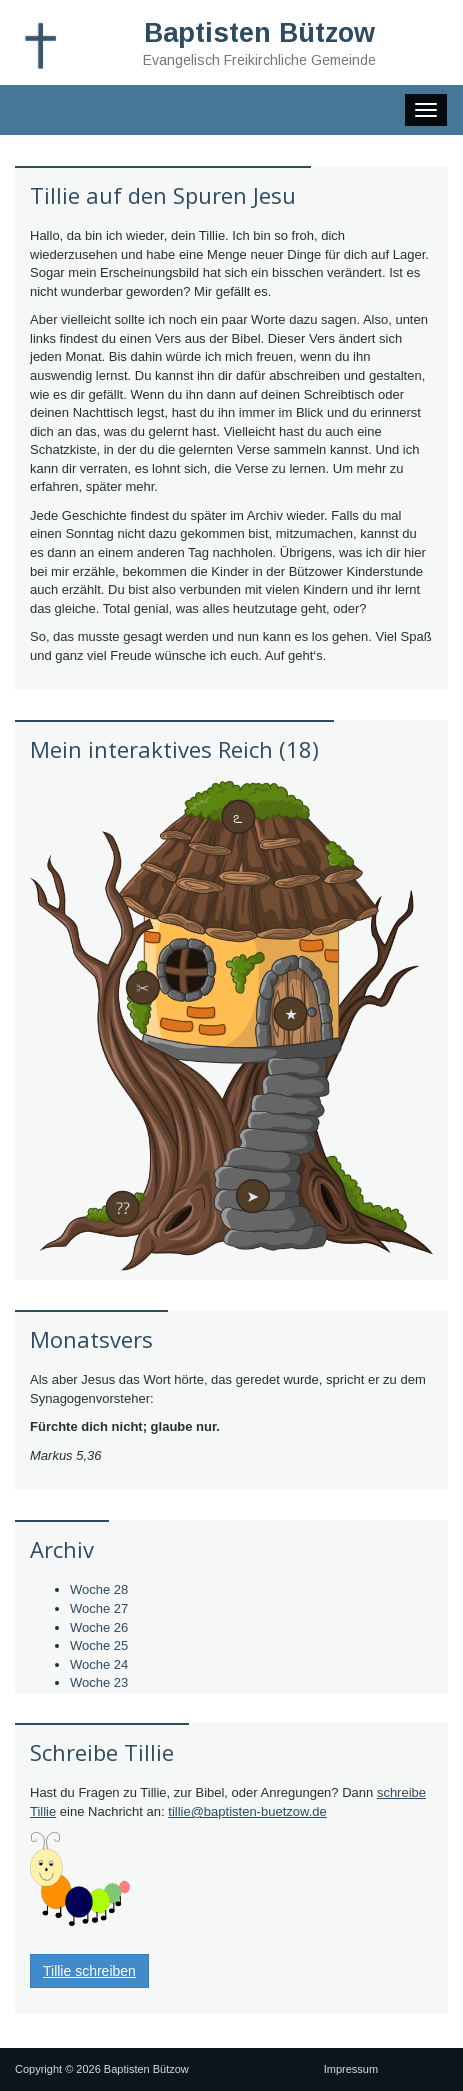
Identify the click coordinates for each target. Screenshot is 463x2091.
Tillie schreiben (89, 1971)
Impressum (351, 2069)
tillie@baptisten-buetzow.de (247, 1811)
